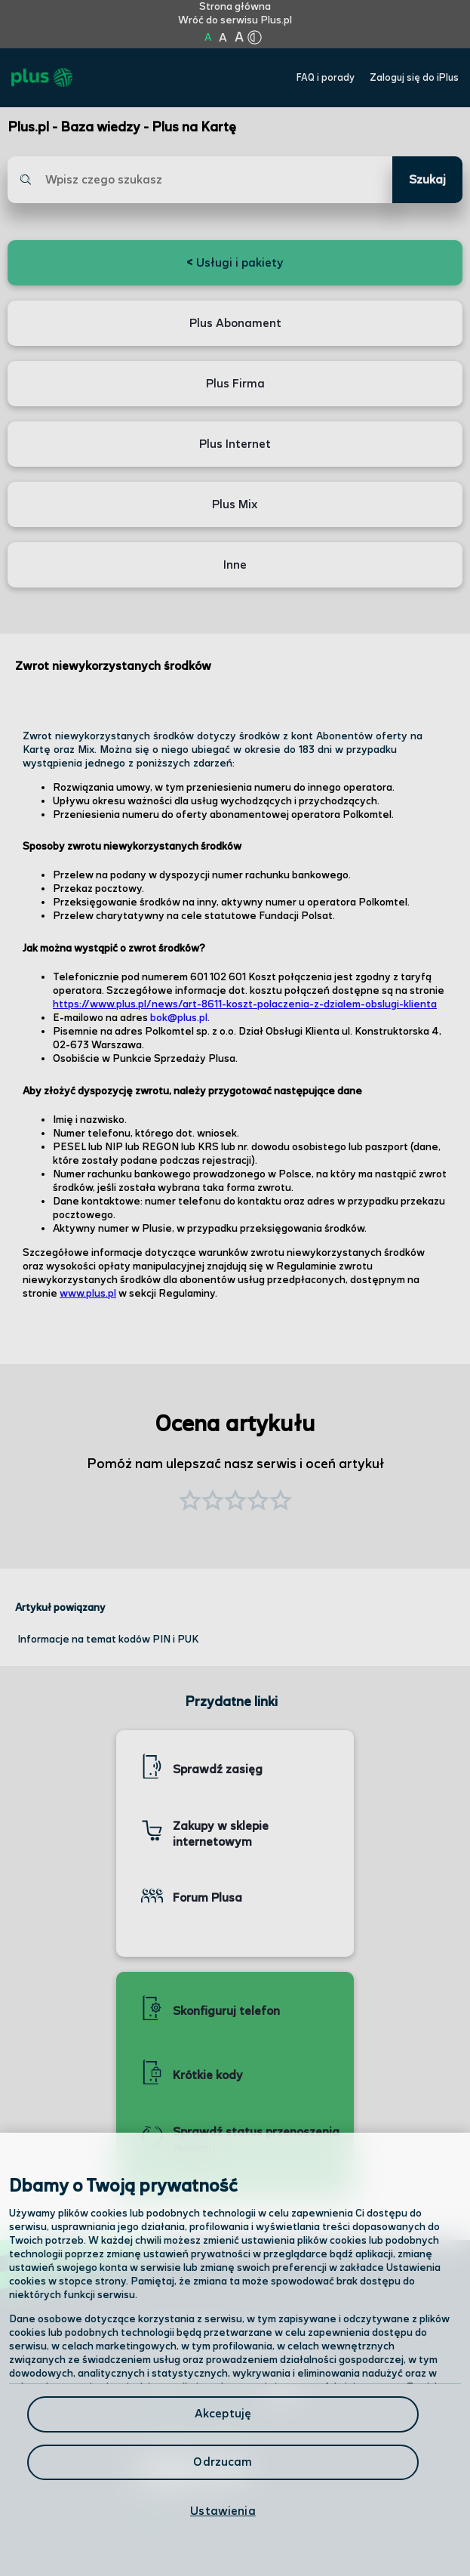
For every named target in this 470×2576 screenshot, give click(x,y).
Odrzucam (222, 2462)
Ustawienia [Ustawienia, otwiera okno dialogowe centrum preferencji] (223, 2511)
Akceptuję (223, 2414)
